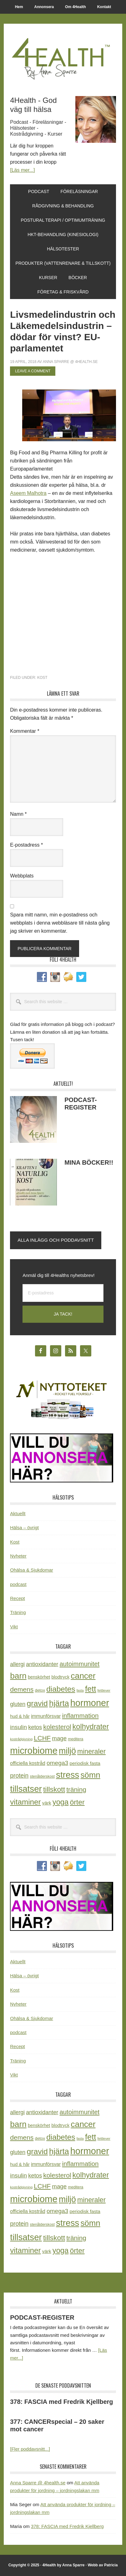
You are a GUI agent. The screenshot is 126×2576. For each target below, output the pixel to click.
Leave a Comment (32, 371)
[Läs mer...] (22, 170)
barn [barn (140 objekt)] (18, 1675)
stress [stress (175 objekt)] (67, 1775)
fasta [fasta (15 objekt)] (80, 1690)
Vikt (14, 1626)
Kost (42, 677)
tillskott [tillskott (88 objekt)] (54, 1789)
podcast (18, 1584)
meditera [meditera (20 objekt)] (75, 1739)
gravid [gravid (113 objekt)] (37, 1703)
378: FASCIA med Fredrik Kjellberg (61, 2401)
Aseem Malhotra (28, 493)
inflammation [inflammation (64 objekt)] (80, 1715)
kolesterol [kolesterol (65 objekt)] (57, 1726)
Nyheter (18, 1556)
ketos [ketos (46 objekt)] (35, 1727)
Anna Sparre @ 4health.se (37, 2482)
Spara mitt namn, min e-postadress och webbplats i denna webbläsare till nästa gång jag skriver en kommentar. (59, 923)
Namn (18, 814)
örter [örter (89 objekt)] (77, 1802)
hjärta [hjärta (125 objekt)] (59, 1703)
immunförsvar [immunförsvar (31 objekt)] (46, 1716)
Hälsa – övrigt (24, 1527)
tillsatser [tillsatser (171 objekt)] (26, 1789)
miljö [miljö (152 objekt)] (67, 1751)
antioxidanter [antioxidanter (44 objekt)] (42, 1664)
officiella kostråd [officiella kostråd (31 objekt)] (27, 1763)
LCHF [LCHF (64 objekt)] (42, 1738)
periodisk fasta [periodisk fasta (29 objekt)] (84, 1763)
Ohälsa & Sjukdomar (31, 1570)
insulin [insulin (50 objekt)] (18, 1727)
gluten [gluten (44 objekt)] (17, 1704)
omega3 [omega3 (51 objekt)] (57, 1763)
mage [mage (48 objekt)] (59, 1738)
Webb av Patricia (103, 2565)
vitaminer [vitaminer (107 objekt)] (25, 1802)
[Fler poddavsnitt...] (30, 2449)
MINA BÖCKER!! (88, 1162)
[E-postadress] (63, 1293)
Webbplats (21, 875)
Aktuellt (17, 1513)
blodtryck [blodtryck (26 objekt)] (60, 1677)
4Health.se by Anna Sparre (63, 58)
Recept (17, 1598)
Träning (18, 1612)
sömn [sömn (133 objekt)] (90, 1775)
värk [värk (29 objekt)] (46, 1802)
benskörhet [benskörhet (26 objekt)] (39, 1677)
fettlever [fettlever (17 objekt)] (104, 1690)
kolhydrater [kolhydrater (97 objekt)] (91, 1727)
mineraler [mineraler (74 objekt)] (91, 1751)
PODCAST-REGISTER (42, 2317)
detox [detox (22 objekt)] (40, 1690)
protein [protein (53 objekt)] (19, 1775)
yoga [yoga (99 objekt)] (61, 1802)
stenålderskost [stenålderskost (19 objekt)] (42, 1776)
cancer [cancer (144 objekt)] (83, 1675)
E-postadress (26, 845)
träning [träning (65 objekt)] (76, 1789)
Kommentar (24, 731)
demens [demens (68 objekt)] (21, 1689)
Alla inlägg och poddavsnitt (56, 1240)
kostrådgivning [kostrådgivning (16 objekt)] (21, 1739)
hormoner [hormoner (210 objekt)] (89, 1703)
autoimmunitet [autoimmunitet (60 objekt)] (80, 1663)
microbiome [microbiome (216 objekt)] (34, 1750)
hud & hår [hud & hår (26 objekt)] (20, 1716)
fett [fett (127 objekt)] (90, 1688)
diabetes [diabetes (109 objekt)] (60, 1689)
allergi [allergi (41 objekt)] (17, 1664)
